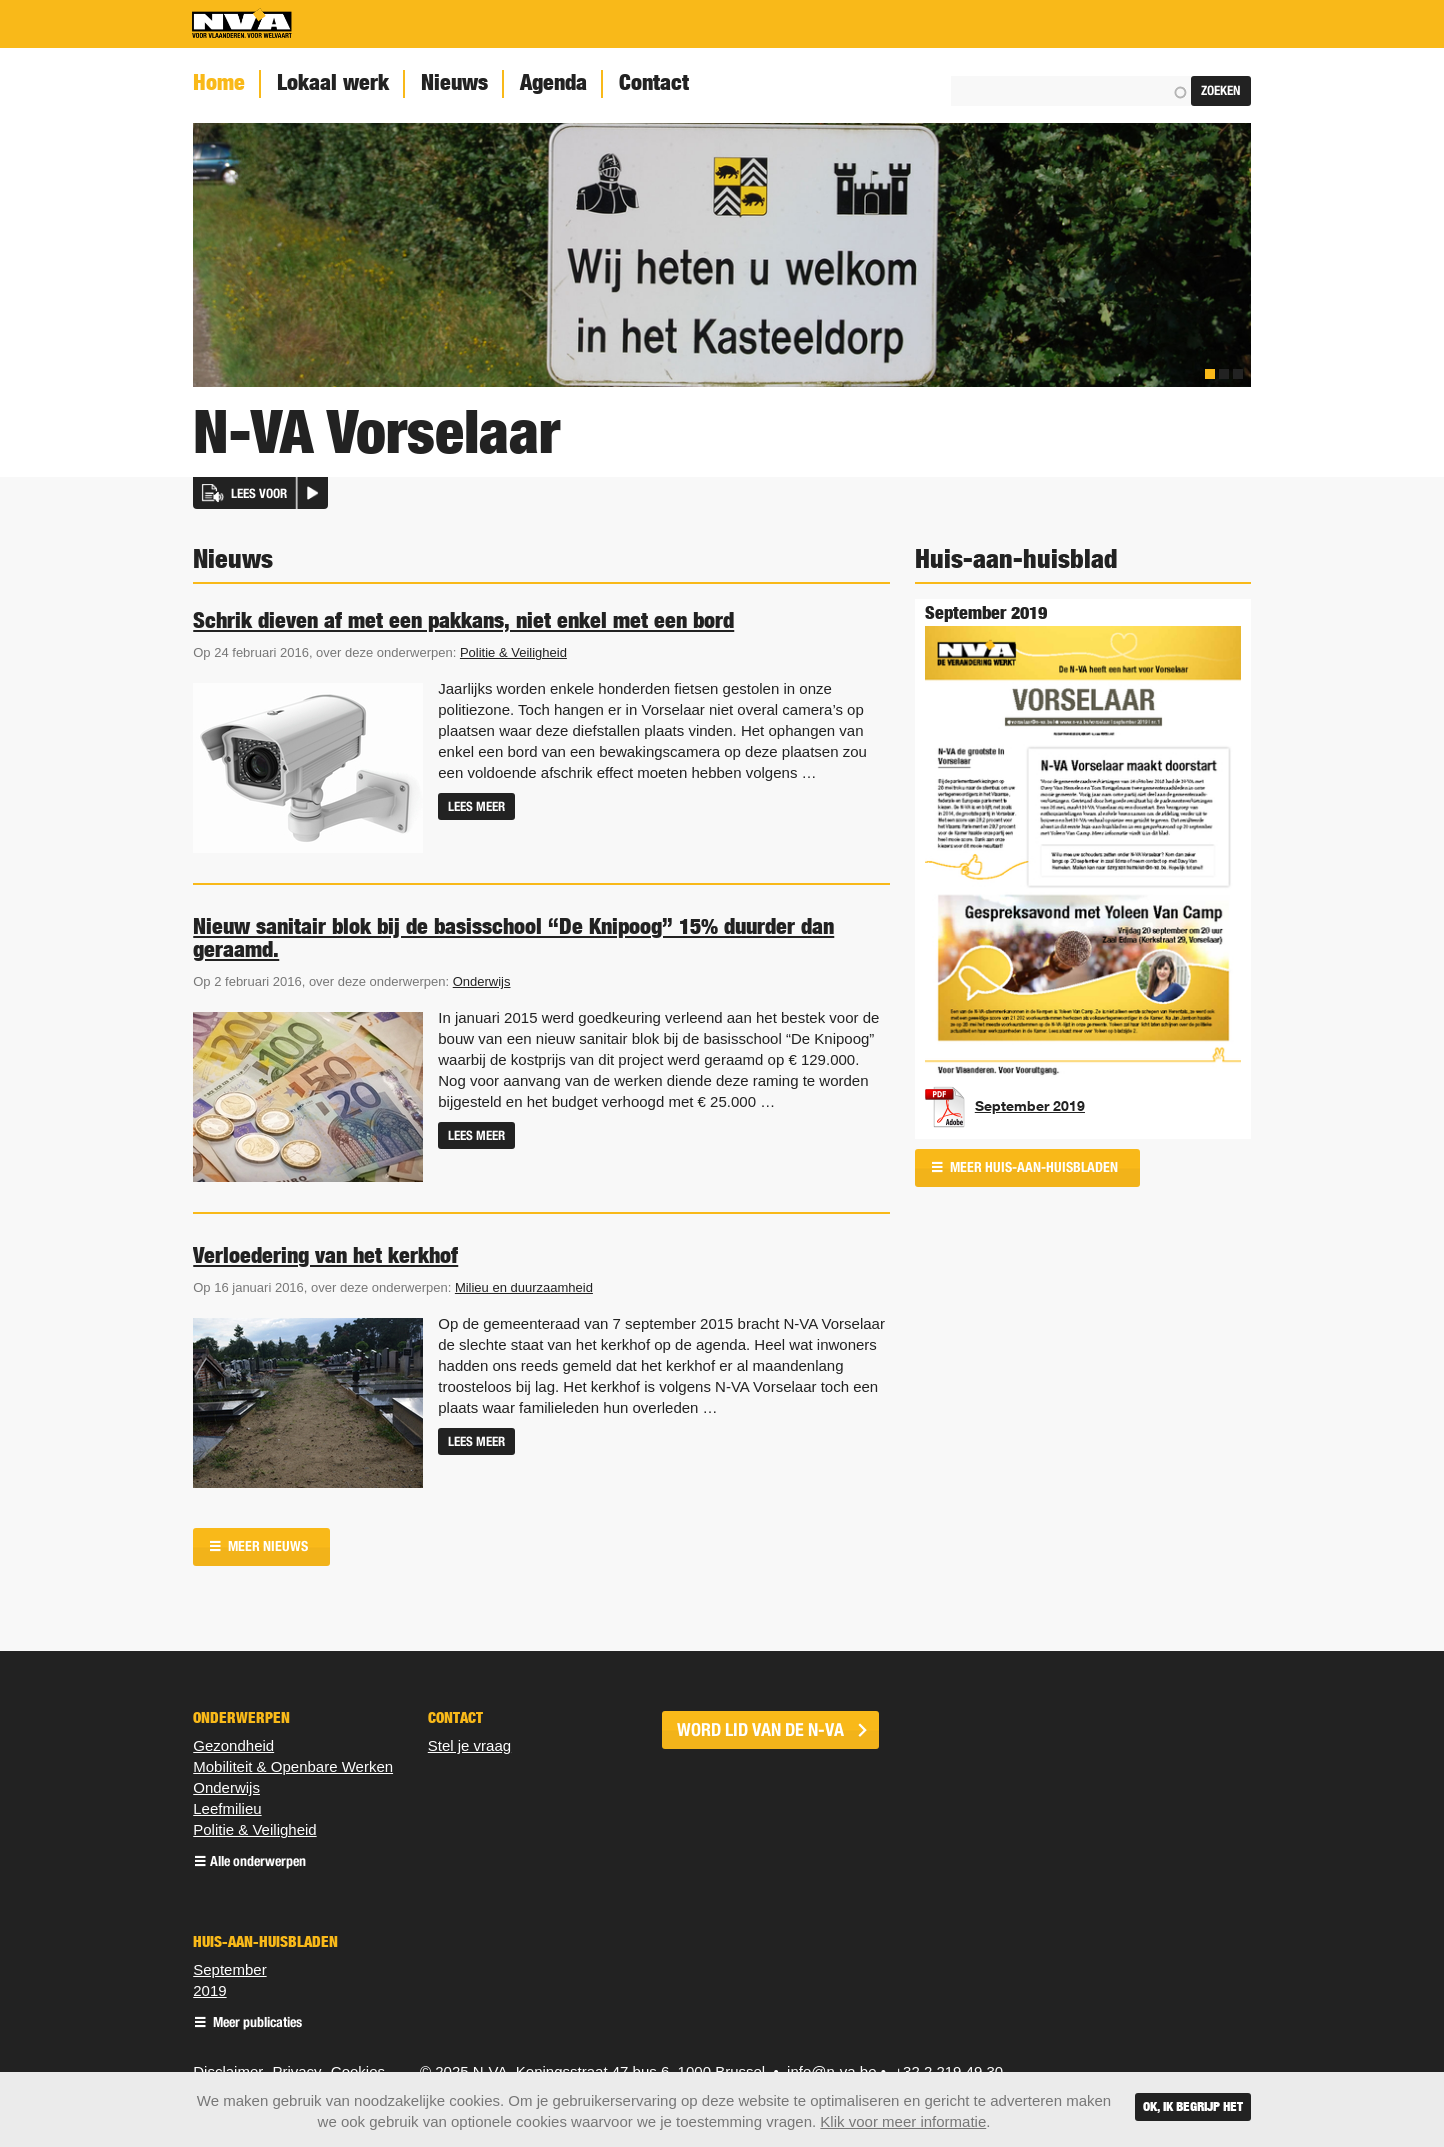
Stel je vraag (469, 1745)
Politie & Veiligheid (513, 652)
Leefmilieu (227, 1808)
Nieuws (454, 82)
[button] (260, 493)
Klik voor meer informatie (903, 2121)
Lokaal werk (333, 82)
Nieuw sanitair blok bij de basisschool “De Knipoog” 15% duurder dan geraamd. (513, 937)
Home (219, 82)
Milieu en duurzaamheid (524, 1287)
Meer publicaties (256, 2023)
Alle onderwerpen (258, 1862)
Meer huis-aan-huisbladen (1032, 1167)
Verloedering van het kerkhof (325, 1255)
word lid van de (760, 1730)
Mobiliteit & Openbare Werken (293, 1766)
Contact (654, 82)
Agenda (553, 82)
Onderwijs (482, 981)
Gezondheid (233, 1745)
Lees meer (476, 806)
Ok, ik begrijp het (1193, 2106)
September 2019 (1030, 1106)
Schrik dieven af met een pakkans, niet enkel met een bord (463, 620)
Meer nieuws (266, 1546)
